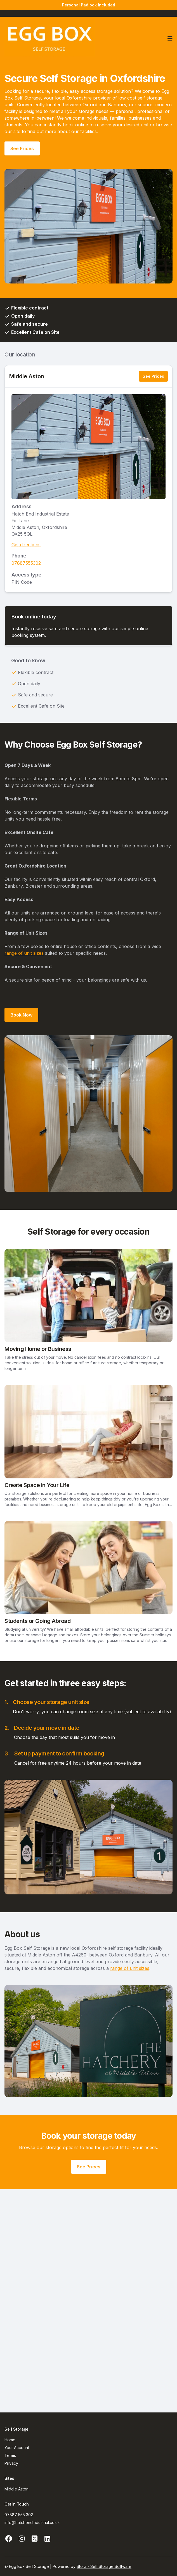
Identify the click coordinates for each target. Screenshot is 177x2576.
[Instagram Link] (21, 2538)
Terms (10, 2455)
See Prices (22, 148)
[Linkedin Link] (47, 2538)
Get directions (26, 544)
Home (9, 2439)
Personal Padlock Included (88, 5)
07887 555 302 (18, 2514)
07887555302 (26, 563)
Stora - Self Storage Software (104, 2566)
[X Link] (34, 2538)
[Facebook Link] (8, 2538)
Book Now (21, 1015)
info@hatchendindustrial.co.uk (32, 2522)
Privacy (11, 2463)
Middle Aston (26, 376)
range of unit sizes (24, 953)
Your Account (16, 2447)
